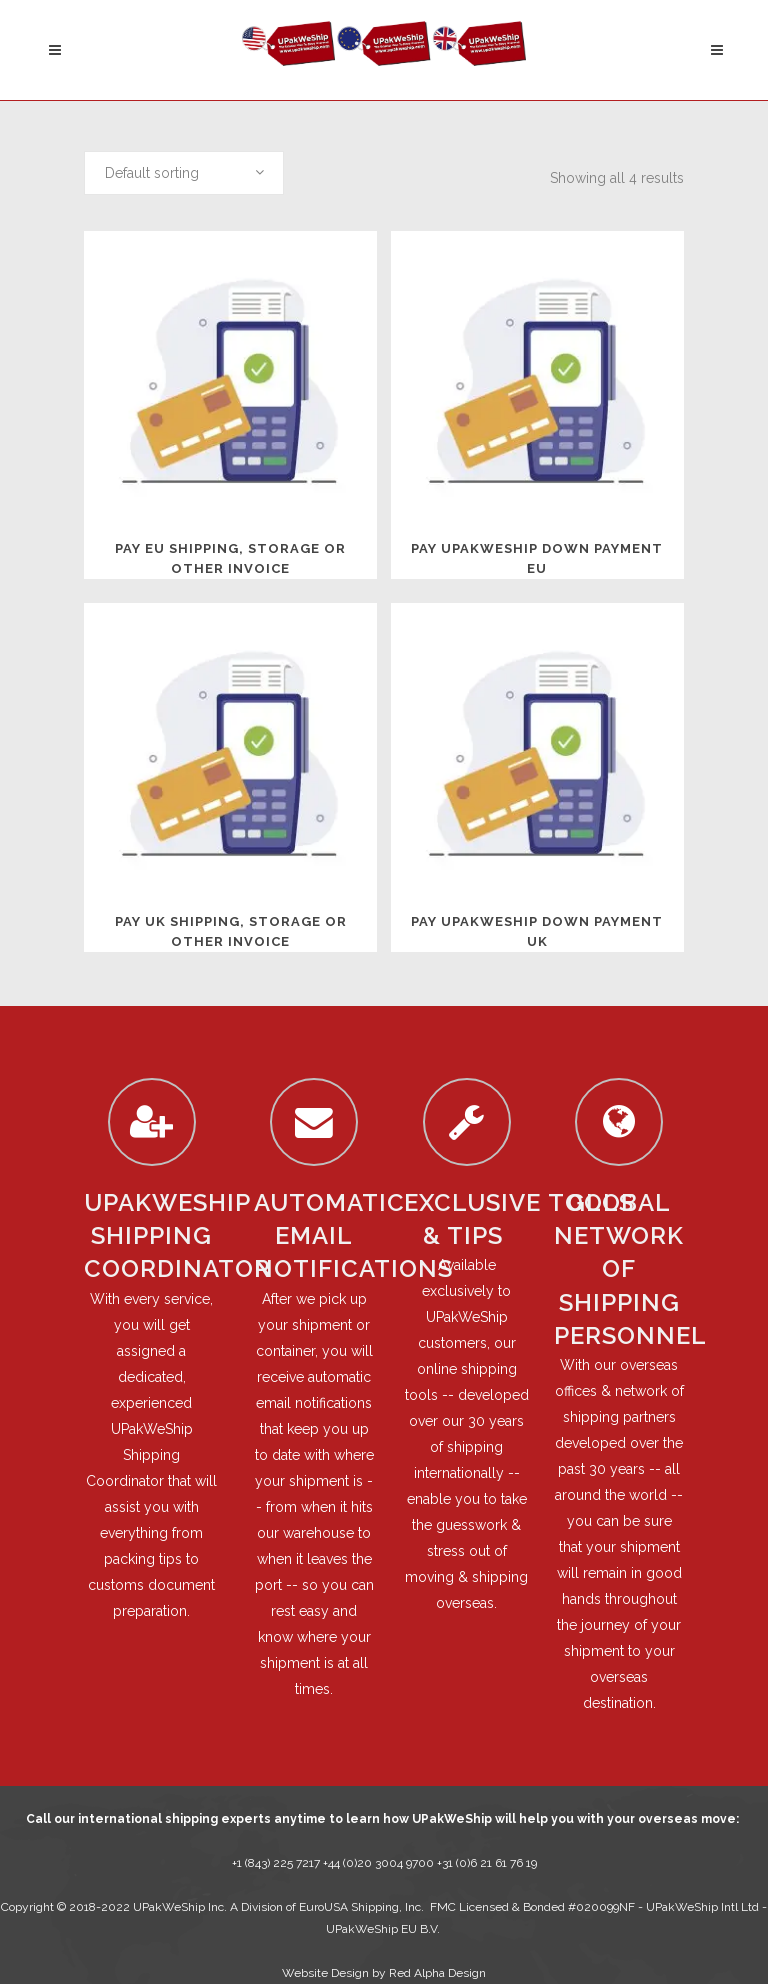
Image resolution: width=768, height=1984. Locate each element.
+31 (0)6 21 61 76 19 (487, 1863)
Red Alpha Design (437, 1973)
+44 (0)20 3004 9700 (380, 1863)
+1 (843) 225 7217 (276, 1863)
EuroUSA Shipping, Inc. (361, 1907)
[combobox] (184, 173)
